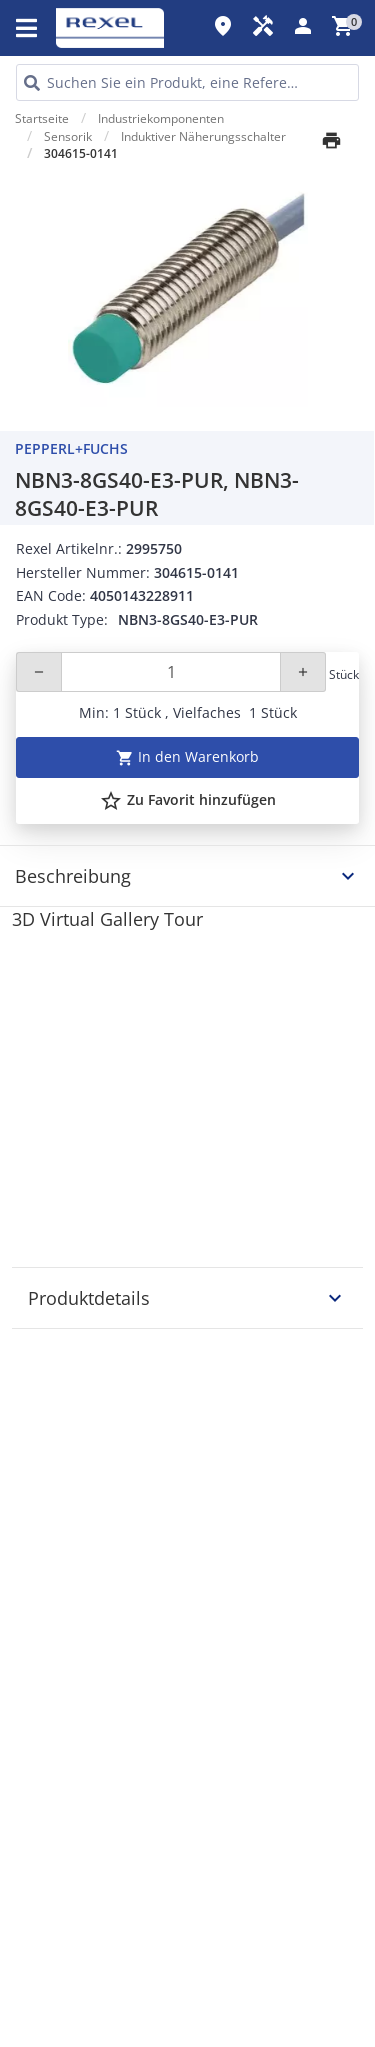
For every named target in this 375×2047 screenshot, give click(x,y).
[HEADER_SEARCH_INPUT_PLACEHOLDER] (187, 82)
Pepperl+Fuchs (71, 448)
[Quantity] (171, 672)
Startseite (42, 118)
